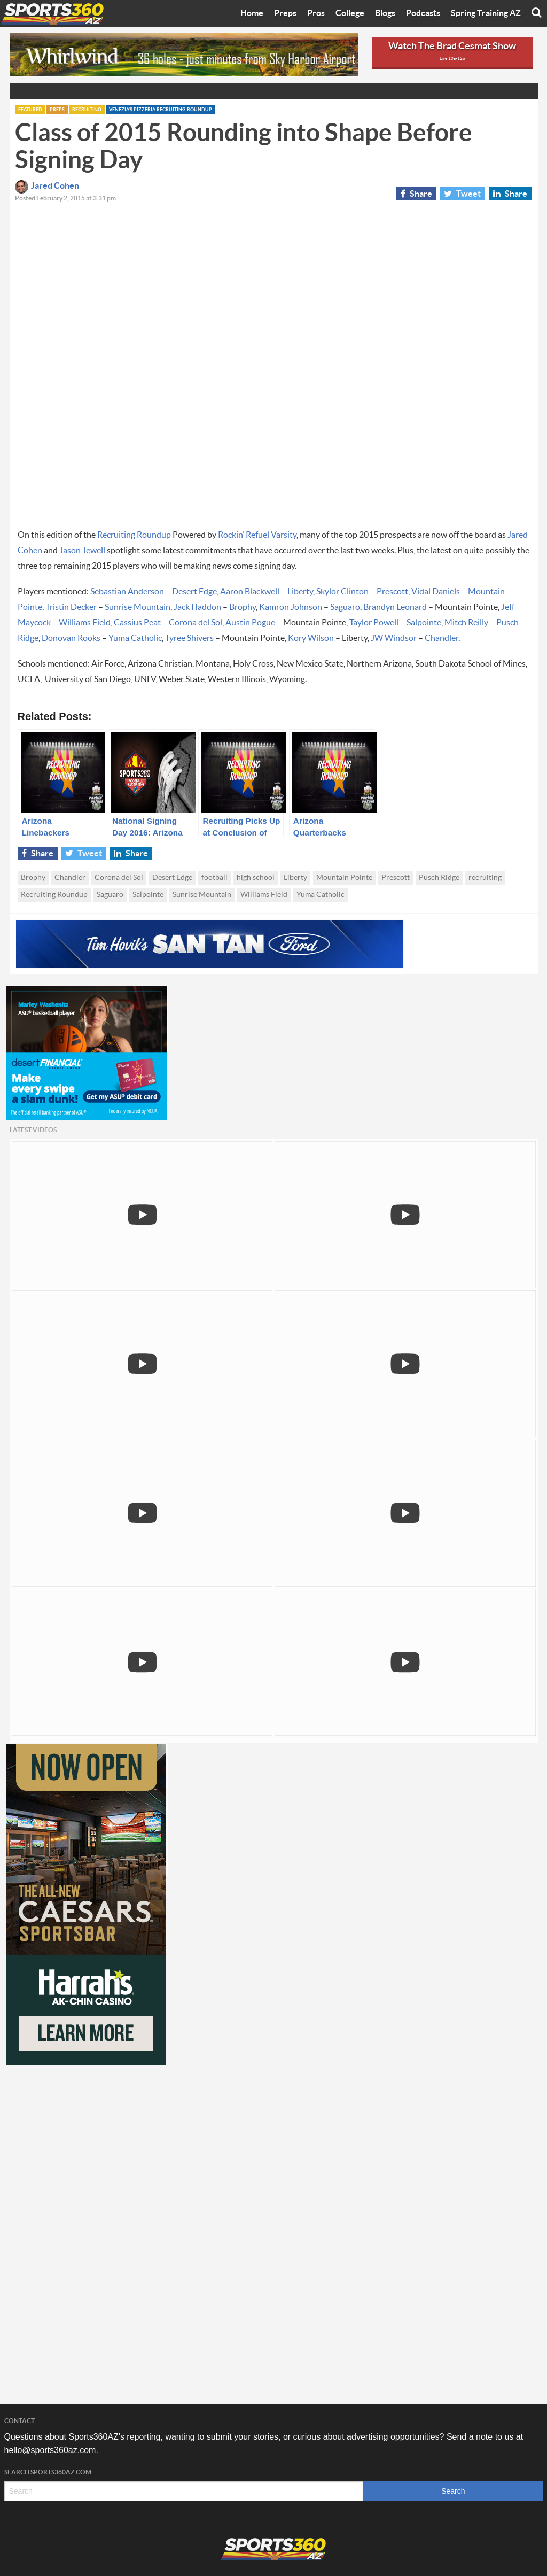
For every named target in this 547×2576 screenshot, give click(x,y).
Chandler (441, 638)
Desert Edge (194, 591)
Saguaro (345, 607)
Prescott (392, 591)
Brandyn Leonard (395, 607)
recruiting (485, 877)
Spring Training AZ (486, 13)
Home (251, 13)
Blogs (385, 13)
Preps (285, 13)
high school (256, 877)
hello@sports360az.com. (51, 2450)
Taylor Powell (373, 622)
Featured (30, 109)
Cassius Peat (137, 622)
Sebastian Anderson (127, 591)
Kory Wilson (311, 638)
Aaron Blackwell (249, 591)
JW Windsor (394, 638)
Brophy (242, 607)
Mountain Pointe (344, 877)
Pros (316, 13)
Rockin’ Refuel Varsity (257, 535)
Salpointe (424, 622)
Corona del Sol (195, 622)
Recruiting (86, 109)
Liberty (300, 591)
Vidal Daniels (435, 591)
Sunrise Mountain (137, 607)
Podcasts (423, 13)
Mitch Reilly (466, 622)
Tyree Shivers (189, 638)
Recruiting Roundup (134, 535)
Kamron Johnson (290, 607)
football (214, 877)
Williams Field (85, 622)
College (349, 13)
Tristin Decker (71, 607)
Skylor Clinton (342, 591)
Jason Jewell (82, 550)
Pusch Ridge (439, 877)
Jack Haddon (197, 607)
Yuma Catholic (135, 638)
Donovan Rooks (71, 638)
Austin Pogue (250, 622)
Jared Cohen (47, 186)
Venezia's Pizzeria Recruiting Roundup (160, 109)
